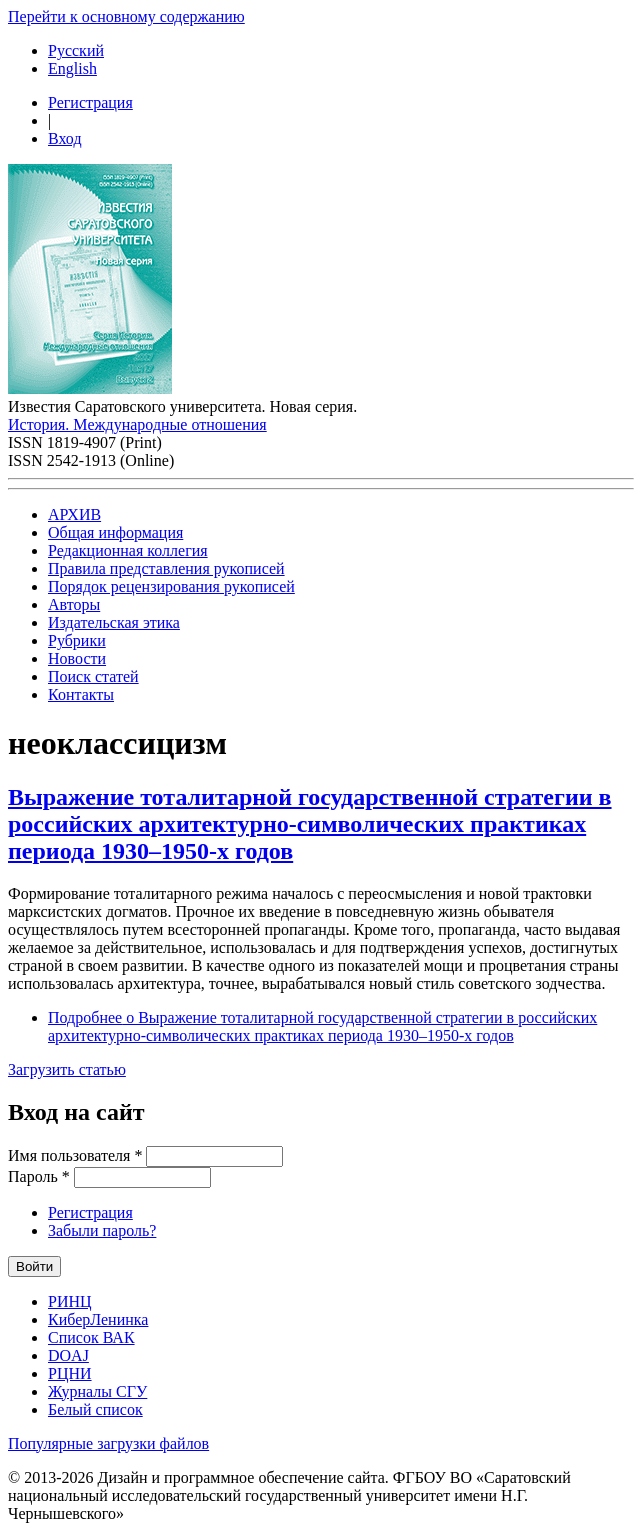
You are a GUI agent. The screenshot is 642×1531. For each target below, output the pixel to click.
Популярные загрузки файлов (108, 1443)
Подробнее (322, 1026)
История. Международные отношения (137, 424)
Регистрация (90, 102)
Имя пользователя (75, 1155)
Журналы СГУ (97, 1391)
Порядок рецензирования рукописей (171, 586)
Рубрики (77, 640)
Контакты (81, 694)
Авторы (74, 604)
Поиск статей (93, 676)
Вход (65, 138)
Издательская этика (114, 622)
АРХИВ (74, 514)
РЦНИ (70, 1373)
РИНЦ (70, 1301)
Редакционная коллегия (128, 550)
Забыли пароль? (102, 1230)
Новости (77, 658)
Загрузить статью (67, 1069)
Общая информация (115, 532)
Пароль (39, 1176)
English (72, 68)
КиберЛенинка (98, 1319)
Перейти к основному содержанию (126, 16)
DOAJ (68, 1355)
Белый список (95, 1409)
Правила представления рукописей (166, 568)
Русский (76, 50)
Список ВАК (91, 1337)
